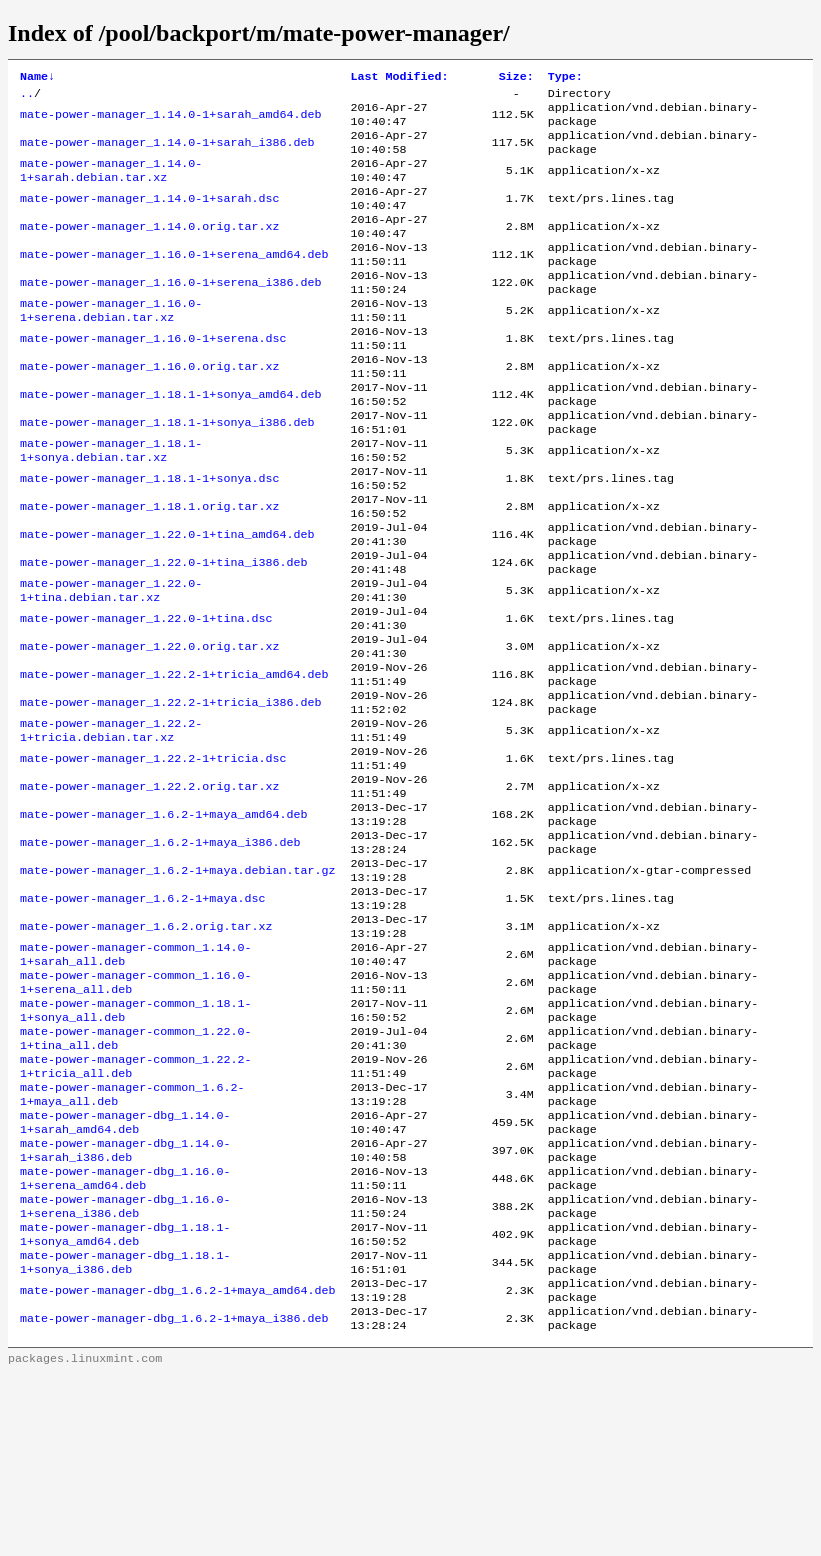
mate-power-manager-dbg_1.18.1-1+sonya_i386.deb (125, 1433)
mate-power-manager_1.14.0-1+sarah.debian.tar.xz (111, 185)
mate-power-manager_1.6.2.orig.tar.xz (146, 1049)
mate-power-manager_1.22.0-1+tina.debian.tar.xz (111, 665)
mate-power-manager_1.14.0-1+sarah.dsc (149, 217)
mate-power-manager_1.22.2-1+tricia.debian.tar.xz (111, 825)
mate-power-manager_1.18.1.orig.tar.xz (149, 569)
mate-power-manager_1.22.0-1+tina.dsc (146, 697)
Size (516, 78)
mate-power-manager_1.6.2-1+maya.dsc (142, 1017)
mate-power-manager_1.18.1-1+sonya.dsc (149, 537)
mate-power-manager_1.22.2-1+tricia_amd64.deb (174, 761)
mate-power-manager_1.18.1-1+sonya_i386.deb (167, 473)
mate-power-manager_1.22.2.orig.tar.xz (149, 889)
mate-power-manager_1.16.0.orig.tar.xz (149, 409)
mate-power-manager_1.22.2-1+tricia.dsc (153, 857)
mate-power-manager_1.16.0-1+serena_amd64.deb (174, 281)
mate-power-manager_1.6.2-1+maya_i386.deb (160, 953)
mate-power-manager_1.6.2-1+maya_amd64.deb (164, 921)
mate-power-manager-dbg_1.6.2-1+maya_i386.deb (174, 1497)
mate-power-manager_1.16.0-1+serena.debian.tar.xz (111, 345)
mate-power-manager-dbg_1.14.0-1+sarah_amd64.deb (125, 1273)
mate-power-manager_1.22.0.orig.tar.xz (149, 729)
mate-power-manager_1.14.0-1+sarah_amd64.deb (171, 121)
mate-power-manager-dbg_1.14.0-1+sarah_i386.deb (125, 1305)
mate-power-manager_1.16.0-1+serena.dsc (153, 377)
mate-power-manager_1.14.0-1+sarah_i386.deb (167, 153)
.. (27, 97)
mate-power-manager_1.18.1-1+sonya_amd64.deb (171, 441)
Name (37, 78)
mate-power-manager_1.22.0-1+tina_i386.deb (164, 633)
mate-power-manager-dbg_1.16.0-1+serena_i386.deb (125, 1369)
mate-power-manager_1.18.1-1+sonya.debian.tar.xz (111, 505)
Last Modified (399, 78)
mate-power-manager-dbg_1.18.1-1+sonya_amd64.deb (125, 1401)
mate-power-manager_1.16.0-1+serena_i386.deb (171, 313)
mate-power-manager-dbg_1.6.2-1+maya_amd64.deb (178, 1465)
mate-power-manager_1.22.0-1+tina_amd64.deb (167, 601)
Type (565, 78)
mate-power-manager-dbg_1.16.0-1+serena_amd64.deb (125, 1337)
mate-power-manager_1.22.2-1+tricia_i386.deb (171, 793)
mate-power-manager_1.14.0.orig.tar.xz (149, 249)
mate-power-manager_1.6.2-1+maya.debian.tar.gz (178, 985)
